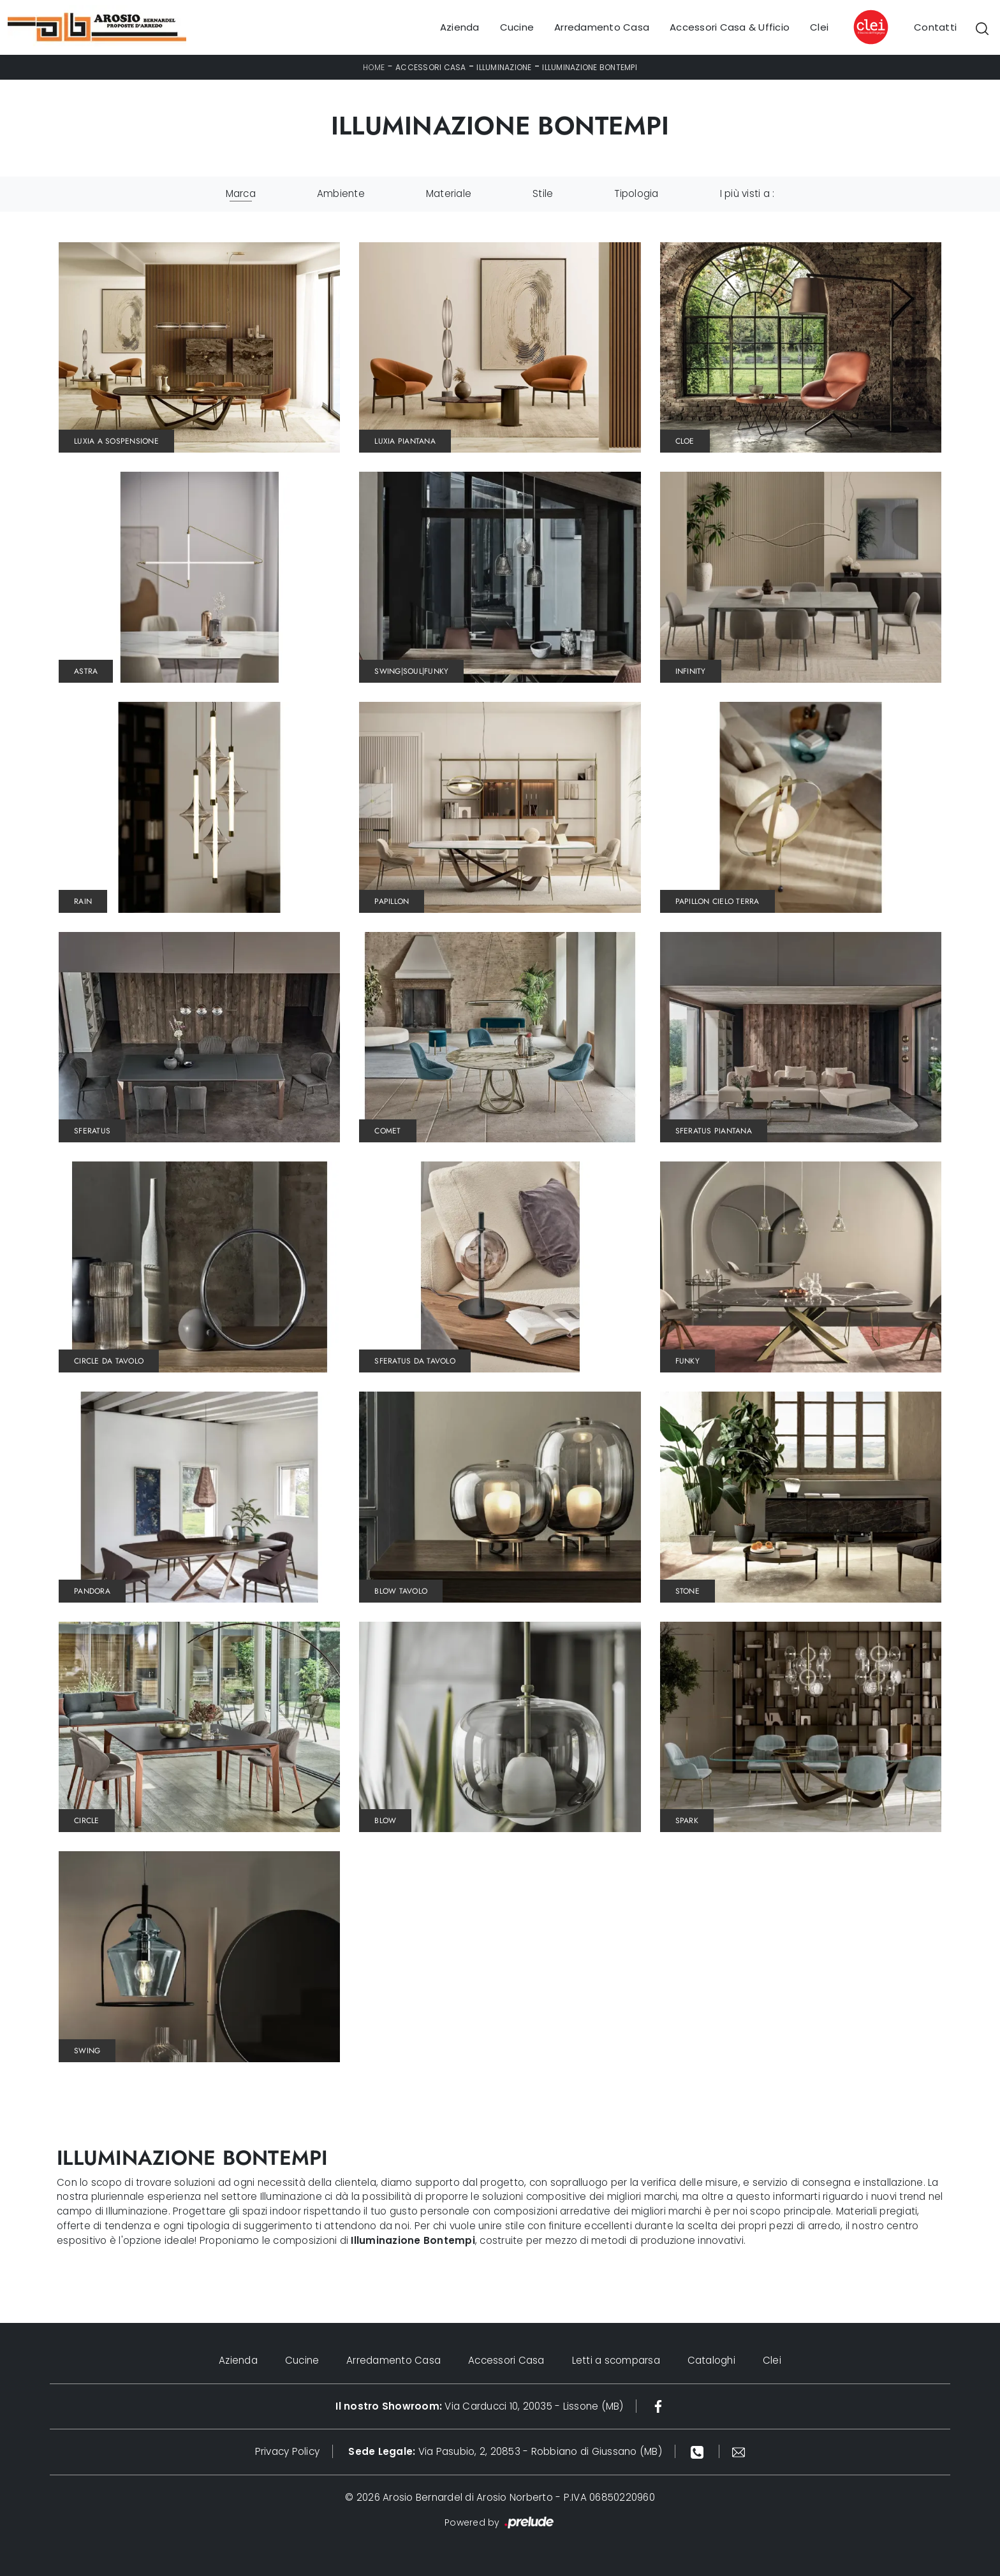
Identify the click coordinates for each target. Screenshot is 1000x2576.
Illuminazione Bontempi (589, 67)
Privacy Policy (287, 2451)
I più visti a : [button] (747, 193)
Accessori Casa (430, 67)
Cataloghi (713, 2360)
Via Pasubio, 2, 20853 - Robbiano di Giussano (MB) (505, 2451)
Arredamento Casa (601, 27)
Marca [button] (241, 193)
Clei (819, 27)
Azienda (460, 27)
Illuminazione (503, 67)
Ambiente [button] (341, 193)
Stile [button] (543, 193)
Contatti (935, 27)
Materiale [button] (448, 193)
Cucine (517, 27)
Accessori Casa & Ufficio (730, 27)
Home (374, 67)
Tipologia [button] (636, 193)
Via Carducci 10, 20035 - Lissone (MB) (479, 2406)
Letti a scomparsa (617, 2360)
